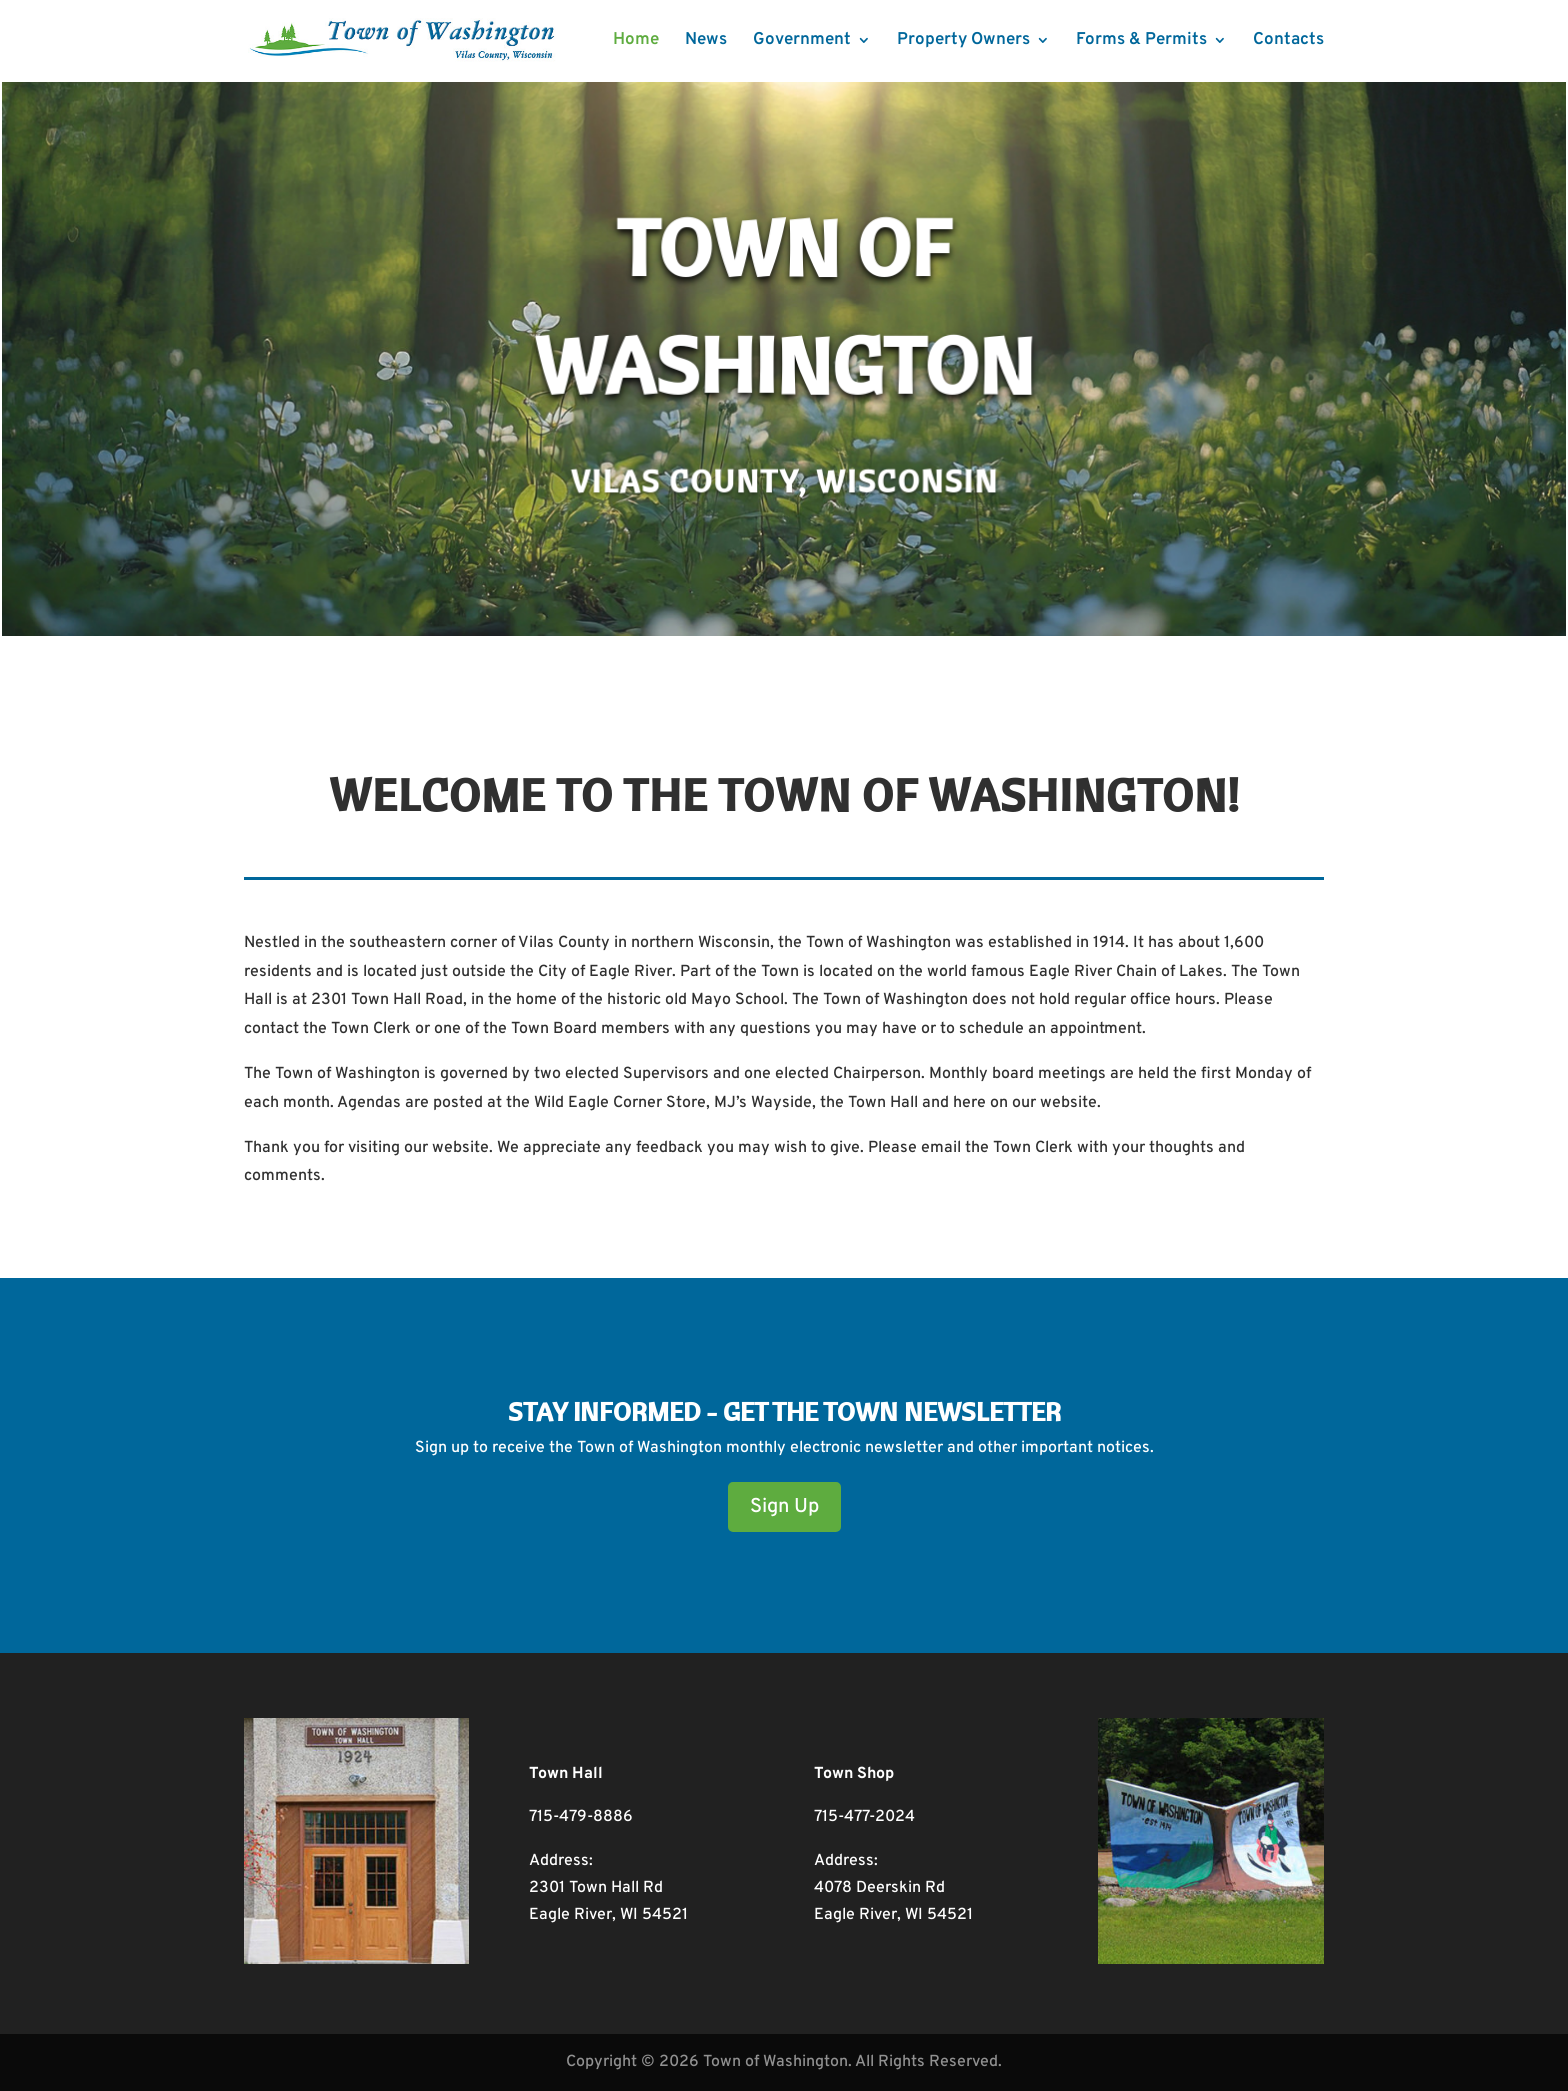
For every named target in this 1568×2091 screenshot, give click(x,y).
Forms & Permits (1141, 42)
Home (636, 42)
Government (802, 42)
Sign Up (784, 1507)
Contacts (1288, 42)
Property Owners (963, 42)
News (706, 42)
